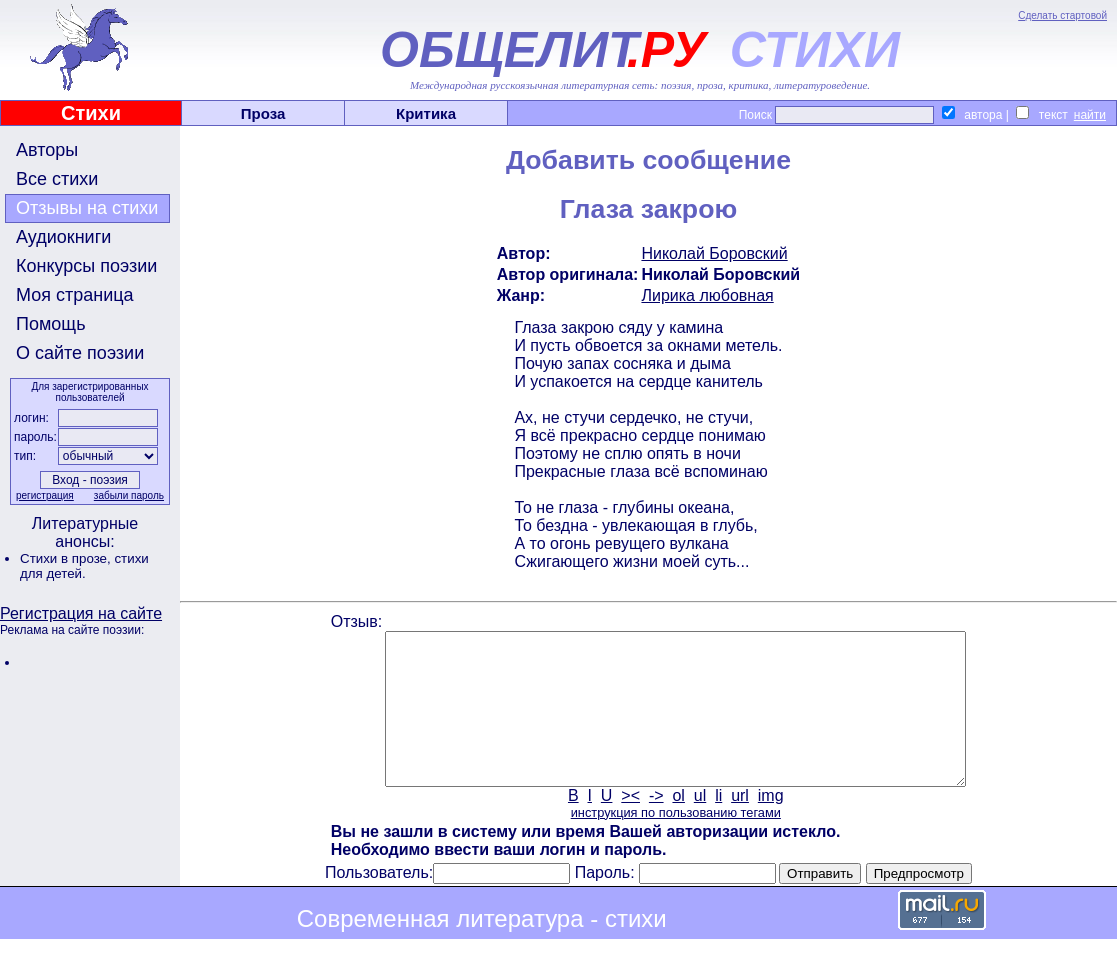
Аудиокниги (63, 237)
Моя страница (75, 295)
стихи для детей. (84, 566)
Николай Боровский (714, 253)
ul (700, 825)
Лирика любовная (707, 295)
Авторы (47, 150)
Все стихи (57, 179)
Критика (426, 113)
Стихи (91, 113)
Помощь (51, 324)
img (771, 825)
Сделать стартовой (1062, 15)
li (718, 825)
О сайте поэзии (80, 353)
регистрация (45, 495)
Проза (263, 113)
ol (678, 825)
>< (630, 825)
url (740, 825)
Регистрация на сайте (81, 613)
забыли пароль (129, 495)
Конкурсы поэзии (86, 266)
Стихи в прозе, (67, 558)
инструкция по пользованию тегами (676, 842)
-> (656, 825)
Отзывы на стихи (87, 208)
